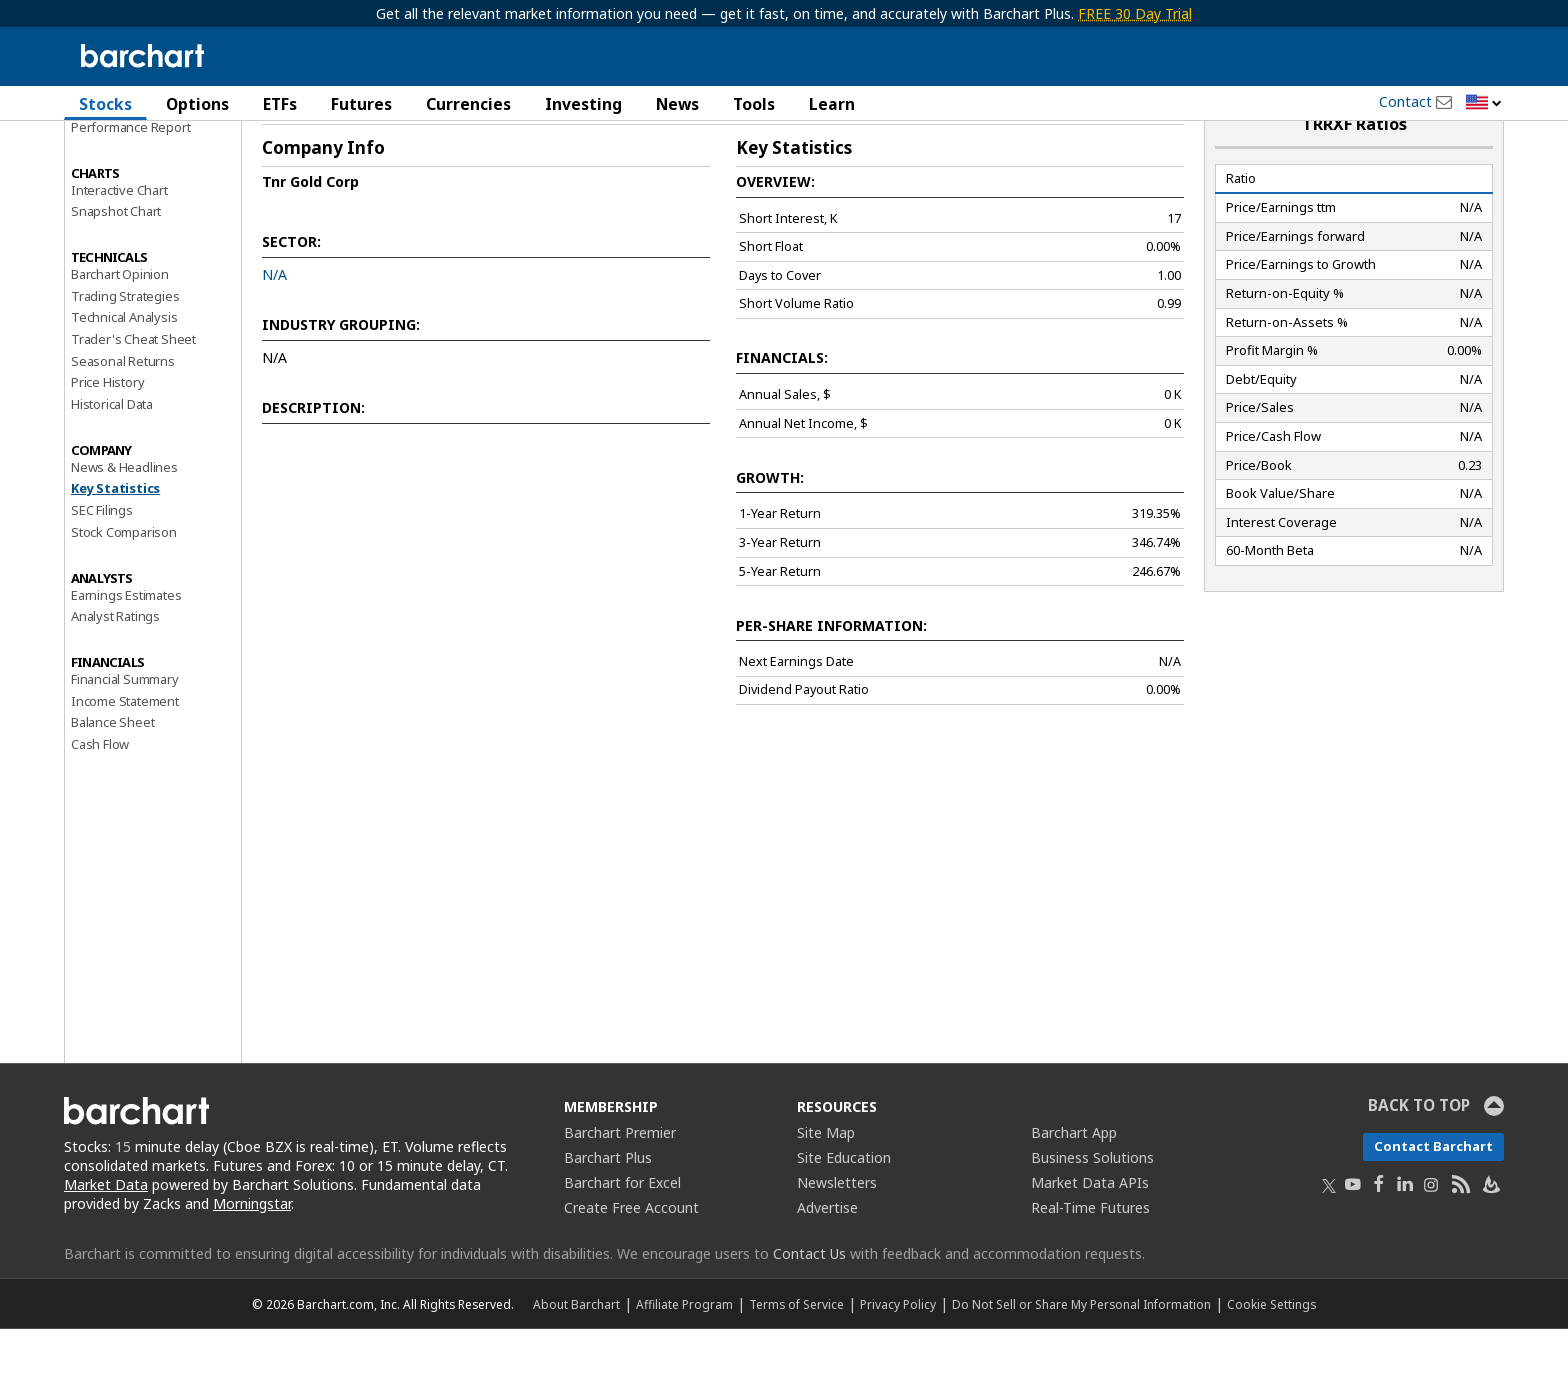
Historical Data (112, 456)
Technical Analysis (124, 369)
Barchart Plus (608, 1209)
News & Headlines (124, 519)
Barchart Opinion (120, 326)
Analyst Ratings (115, 668)
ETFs (280, 104)
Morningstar (252, 1255)
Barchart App (1074, 1184)
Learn (832, 104)
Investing (583, 104)
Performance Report (130, 179)
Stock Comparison (124, 584)
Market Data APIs (1090, 1234)
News (677, 104)
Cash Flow (100, 796)
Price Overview (115, 157)
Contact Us (809, 1305)
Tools (754, 104)
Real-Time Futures (1090, 1259)
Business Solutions (1092, 1209)
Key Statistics (115, 540)
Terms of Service (796, 1356)
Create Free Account (631, 1259)
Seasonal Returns (123, 413)
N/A (274, 326)
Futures (361, 104)
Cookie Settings (1271, 1356)
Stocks (105, 104)
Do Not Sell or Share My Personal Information (1081, 1356)
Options (197, 104)
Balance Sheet (112, 774)
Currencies (468, 104)
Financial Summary (125, 731)
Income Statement (125, 752)
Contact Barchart (1433, 1198)
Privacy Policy (898, 1356)
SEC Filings (102, 562)
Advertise (827, 1259)
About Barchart (576, 1356)
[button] (1484, 103)
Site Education (844, 1209)
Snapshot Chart (116, 263)
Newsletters (837, 1234)
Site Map (826, 1184)
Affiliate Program (684, 1356)
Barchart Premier (620, 1184)
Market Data (106, 1236)
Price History (107, 434)
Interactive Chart (119, 241)
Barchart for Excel (622, 1234)
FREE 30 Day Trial (1135, 13)
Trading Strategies (125, 347)
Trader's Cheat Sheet (133, 391)
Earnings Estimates (126, 646)
